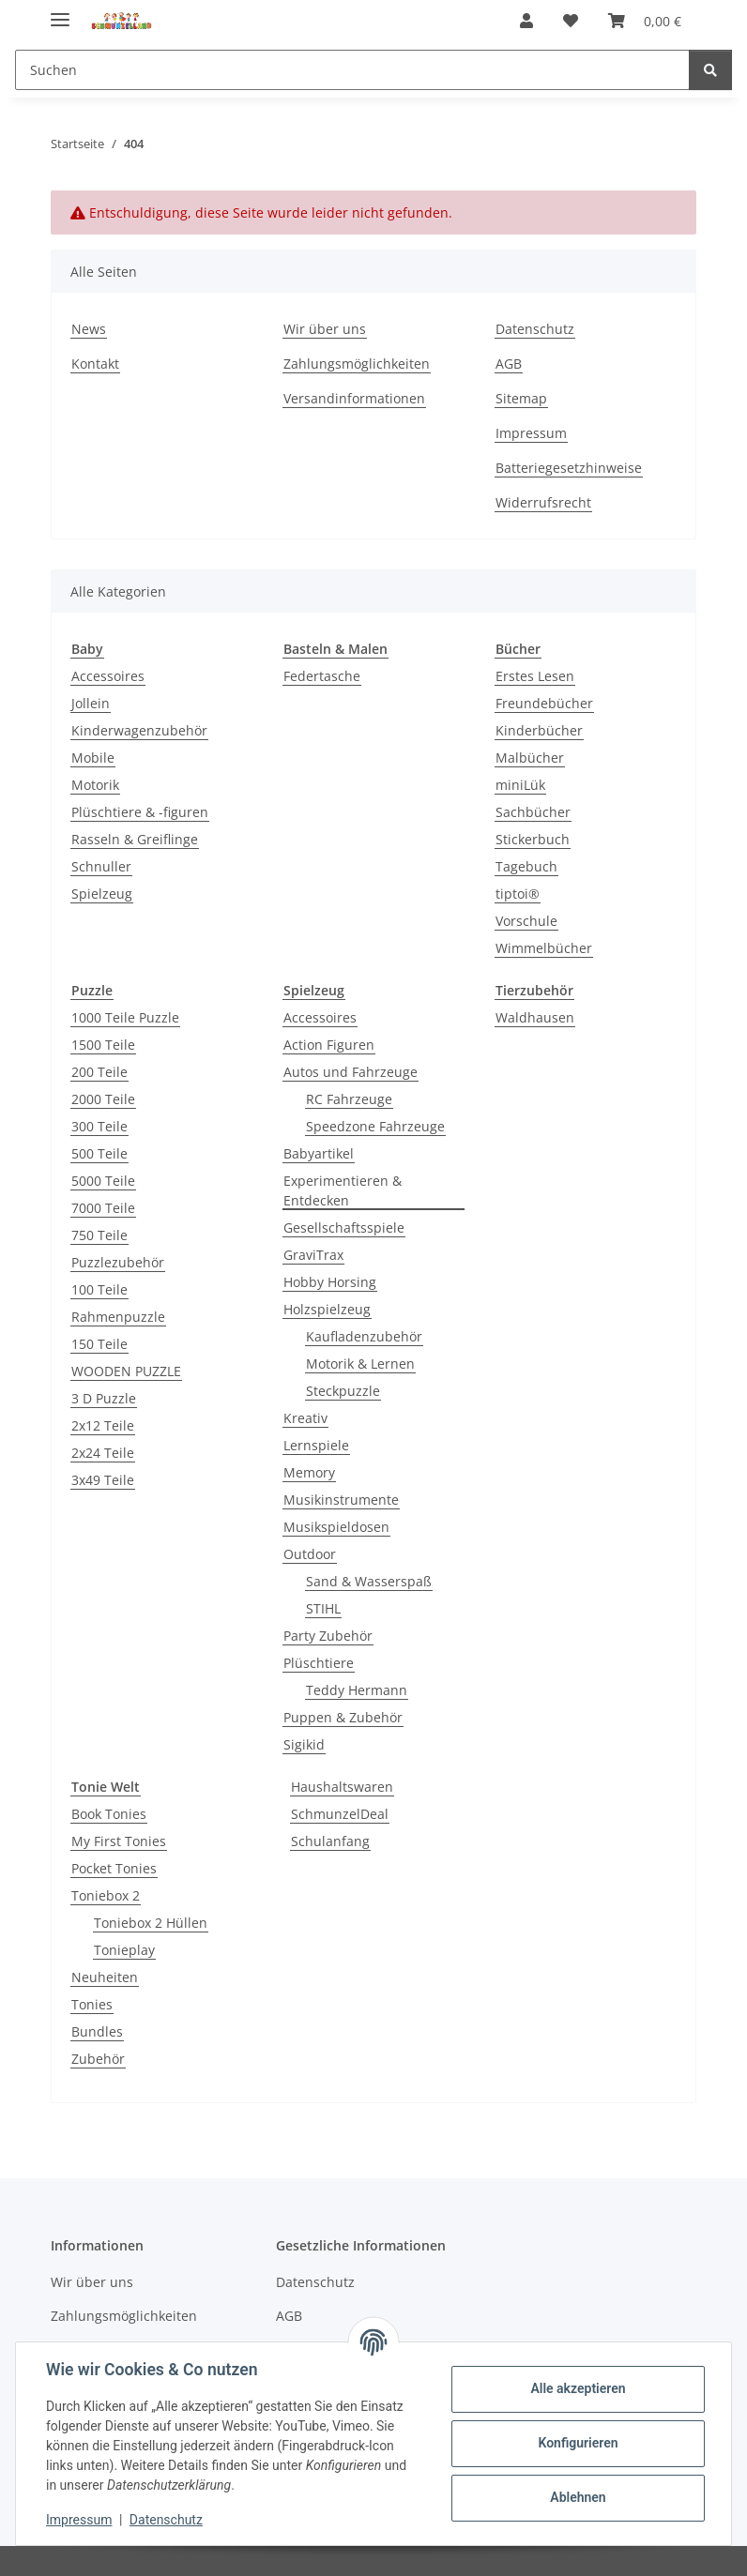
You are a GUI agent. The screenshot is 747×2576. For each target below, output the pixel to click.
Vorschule (526, 921)
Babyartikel (318, 1153)
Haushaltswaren (342, 1787)
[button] (526, 20)
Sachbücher (533, 812)
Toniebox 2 (105, 1895)
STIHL (323, 1608)
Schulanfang (330, 1841)
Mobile (92, 757)
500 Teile (99, 1153)
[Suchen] (710, 70)
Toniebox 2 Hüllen (150, 1923)
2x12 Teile (102, 1425)
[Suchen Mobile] (352, 70)
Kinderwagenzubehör (139, 730)
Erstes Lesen (534, 676)
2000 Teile (103, 1099)
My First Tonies (118, 1841)
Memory (309, 1472)
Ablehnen (577, 2497)
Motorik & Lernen (360, 1363)
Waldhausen (534, 1017)
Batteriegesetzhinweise (568, 468)
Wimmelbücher (543, 948)
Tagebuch (526, 866)
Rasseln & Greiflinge (134, 839)
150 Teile (99, 1344)
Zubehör (98, 2059)
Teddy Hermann (356, 1690)
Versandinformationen (354, 398)
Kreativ (305, 1418)
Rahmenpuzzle (118, 1317)
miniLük (520, 785)
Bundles (97, 2031)
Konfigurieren (577, 2442)
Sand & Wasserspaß (369, 1581)
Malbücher (529, 757)
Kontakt (95, 363)
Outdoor (309, 1554)
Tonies (92, 2004)
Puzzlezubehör (117, 1262)
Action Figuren (328, 1044)
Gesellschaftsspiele (343, 1227)
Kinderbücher (539, 730)
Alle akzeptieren (577, 2388)
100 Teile (99, 1289)
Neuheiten (104, 1977)
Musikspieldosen (336, 1527)
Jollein (90, 703)
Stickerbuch (532, 839)
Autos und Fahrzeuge (350, 1072)
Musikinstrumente (341, 1499)
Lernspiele (316, 1445)
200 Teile (99, 1072)
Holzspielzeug (327, 1309)
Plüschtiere (318, 1663)
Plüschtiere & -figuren (139, 812)
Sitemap (521, 398)
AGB (508, 363)
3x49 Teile (102, 1480)
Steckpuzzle (343, 1391)
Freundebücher (544, 703)
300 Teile (99, 1126)
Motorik (95, 785)
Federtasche (321, 676)
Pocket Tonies (114, 1868)
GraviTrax (313, 1255)
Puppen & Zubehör (343, 1717)
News (88, 329)
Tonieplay (124, 1950)
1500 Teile (103, 1044)
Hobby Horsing (329, 1282)
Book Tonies (108, 1814)
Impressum (79, 2519)
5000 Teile (103, 1181)
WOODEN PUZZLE (126, 1371)
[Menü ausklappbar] (60, 11)
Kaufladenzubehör (364, 1336)
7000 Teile (103, 1208)
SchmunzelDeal (340, 1814)
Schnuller (101, 866)
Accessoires (108, 676)
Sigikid (304, 1744)
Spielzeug (101, 893)
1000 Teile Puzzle (125, 1017)
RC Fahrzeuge (349, 1099)
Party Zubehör (328, 1635)
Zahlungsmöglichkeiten (356, 363)
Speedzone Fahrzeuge (375, 1126)
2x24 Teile (102, 1453)
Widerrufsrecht (543, 502)
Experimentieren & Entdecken (342, 1190)
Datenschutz (166, 2519)
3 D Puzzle (103, 1398)
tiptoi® (517, 893)
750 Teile (99, 1235)
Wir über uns (324, 329)
